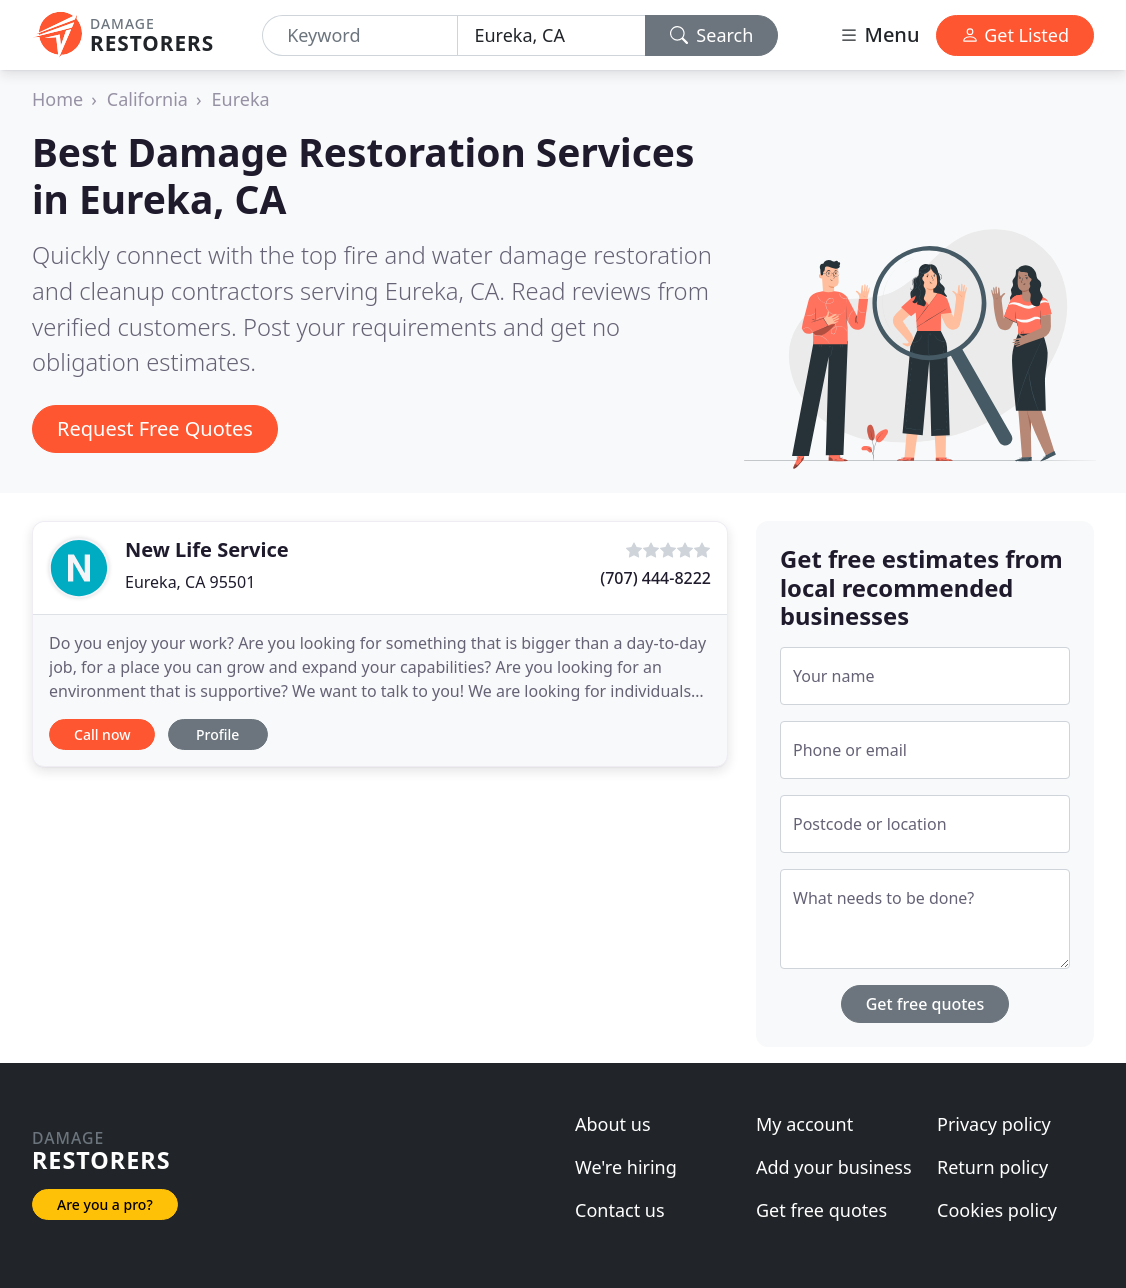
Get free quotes (925, 1004)
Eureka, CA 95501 (190, 582)
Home (57, 99)
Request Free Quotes (155, 428)
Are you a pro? (105, 1204)
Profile (217, 734)
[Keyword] (360, 35)
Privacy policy (994, 1124)
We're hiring (626, 1167)
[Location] (551, 35)
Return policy (992, 1167)
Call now (102, 734)
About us (613, 1124)
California (147, 99)
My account (804, 1124)
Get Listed (1015, 35)
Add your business (834, 1167)
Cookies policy (997, 1210)
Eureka (241, 99)
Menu (879, 34)
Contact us (620, 1210)
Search (712, 35)
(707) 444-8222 (655, 578)
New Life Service (207, 549)
